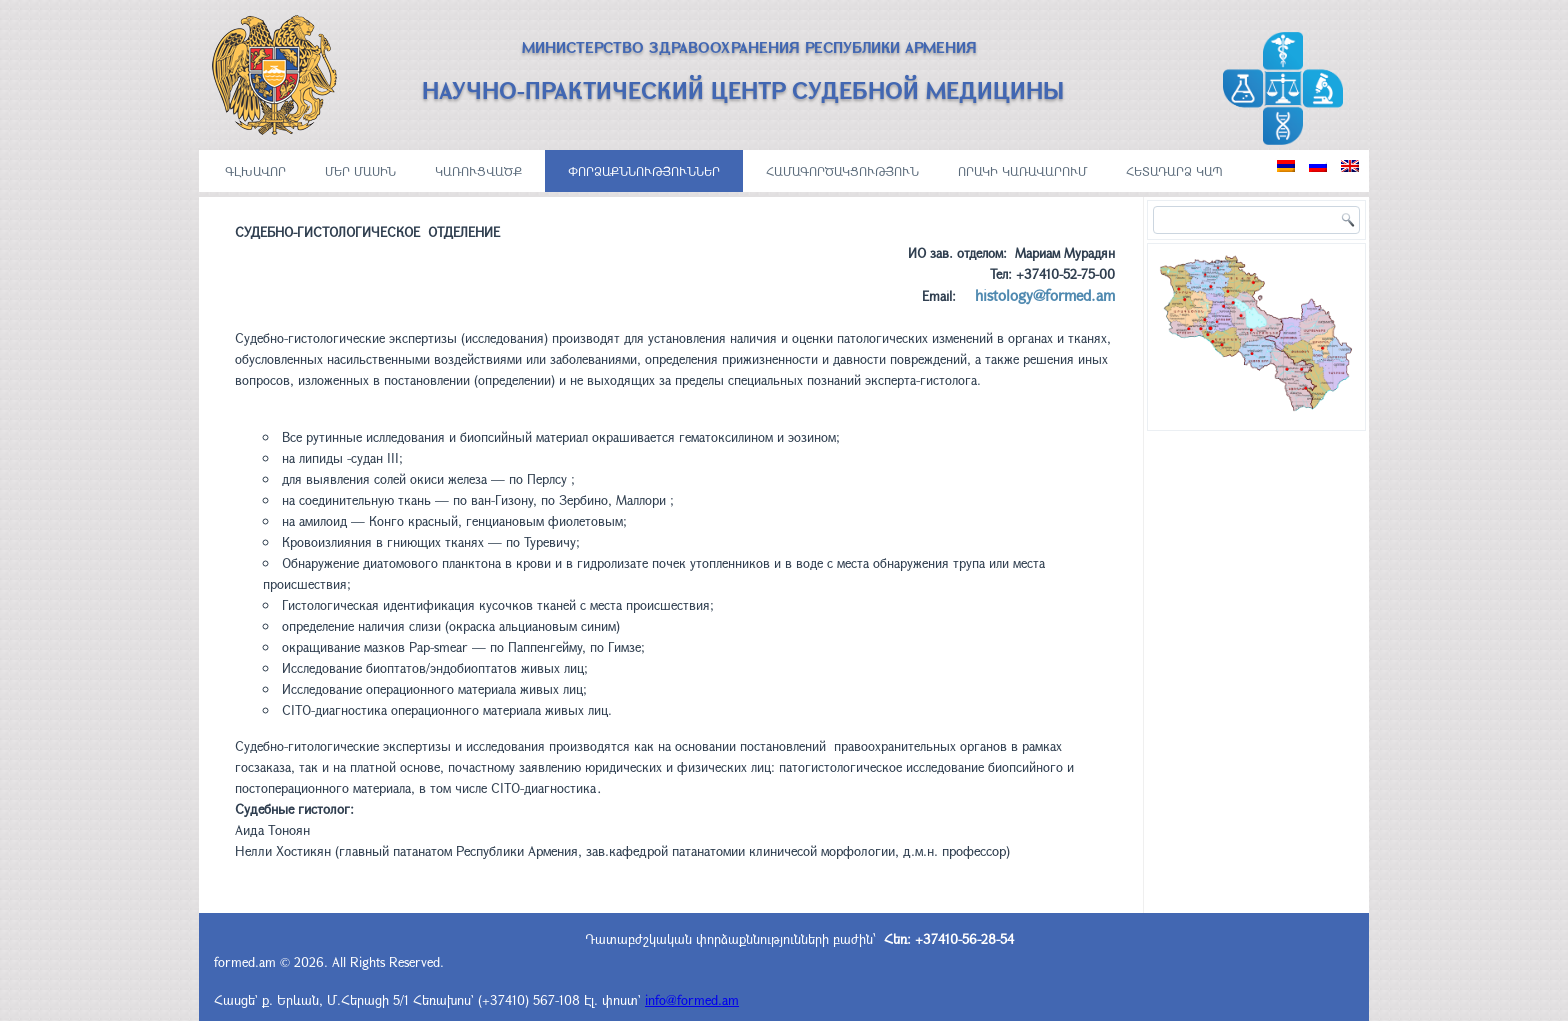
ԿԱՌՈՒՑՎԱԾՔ (478, 171)
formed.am (245, 962)
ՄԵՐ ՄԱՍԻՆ (360, 171)
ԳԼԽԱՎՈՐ (255, 171)
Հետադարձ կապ (1174, 171)
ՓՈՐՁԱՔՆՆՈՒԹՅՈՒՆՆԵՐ (644, 171)
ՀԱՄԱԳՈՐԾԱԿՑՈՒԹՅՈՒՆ (842, 171)
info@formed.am (692, 1000)
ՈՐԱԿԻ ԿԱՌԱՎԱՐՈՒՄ (1022, 171)
